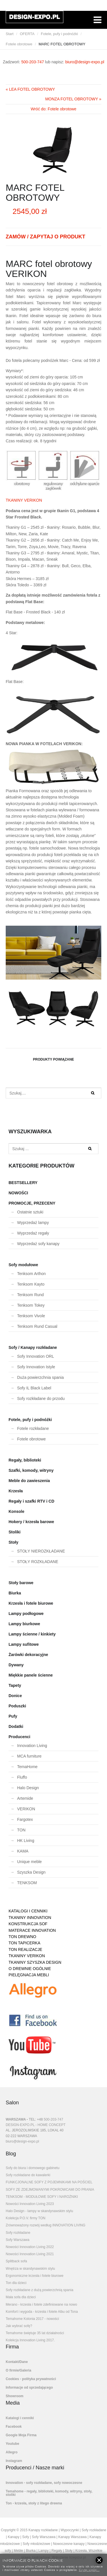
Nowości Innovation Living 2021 (30, 2254)
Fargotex (25, 1819)
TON (21, 1830)
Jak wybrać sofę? (19, 2326)
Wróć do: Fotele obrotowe (53, 109)
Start (9, 34)
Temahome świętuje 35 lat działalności (35, 2333)
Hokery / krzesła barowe (31, 1521)
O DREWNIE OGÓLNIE (30, 1968)
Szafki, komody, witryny (31, 1470)
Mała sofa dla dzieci (21, 2297)
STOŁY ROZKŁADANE (37, 1561)
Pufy (13, 1716)
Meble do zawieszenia (29, 1480)
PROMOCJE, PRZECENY (32, 1203)
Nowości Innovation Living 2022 (30, 2247)
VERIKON (26, 1809)
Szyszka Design (31, 1872)
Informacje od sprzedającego (29, 2387)
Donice (15, 1695)
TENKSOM (27, 1882)
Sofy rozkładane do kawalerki (28, 2175)
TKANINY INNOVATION (30, 1917)
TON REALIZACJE (25, 1949)
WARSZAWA (16, 2119)
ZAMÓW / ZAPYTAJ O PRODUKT (45, 237)
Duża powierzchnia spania (40, 1377)
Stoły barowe (21, 1582)
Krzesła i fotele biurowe (31, 1603)
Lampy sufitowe (24, 1644)
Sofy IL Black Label (34, 1388)
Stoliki (15, 1532)
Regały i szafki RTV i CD (31, 1501)
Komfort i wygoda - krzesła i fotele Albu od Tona (42, 2312)
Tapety (15, 1685)
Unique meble (29, 1861)
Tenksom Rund (30, 1294)
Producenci (19, 1736)
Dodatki (16, 1726)
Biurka (15, 1593)
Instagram (14, 2461)
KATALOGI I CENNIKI (28, 1911)
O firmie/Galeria (18, 2370)
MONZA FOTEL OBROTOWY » (73, 99)
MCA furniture (29, 1756)
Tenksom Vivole (31, 1316)
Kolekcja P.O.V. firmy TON (25, 2218)
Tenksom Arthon (31, 1273)
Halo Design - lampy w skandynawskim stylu (39, 2211)
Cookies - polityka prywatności (31, 2379)
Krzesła (16, 1491)
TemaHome (27, 1766)
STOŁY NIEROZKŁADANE (41, 1551)
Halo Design (28, 1787)
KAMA (23, 1851)
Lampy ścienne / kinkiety (32, 1634)
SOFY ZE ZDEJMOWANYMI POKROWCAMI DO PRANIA (50, 2190)
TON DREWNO (22, 1936)
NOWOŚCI (18, 1193)
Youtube (12, 2444)
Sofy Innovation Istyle (36, 1367)
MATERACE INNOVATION (32, 1930)
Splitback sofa (16, 2261)
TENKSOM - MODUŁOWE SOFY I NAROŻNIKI (42, 2197)
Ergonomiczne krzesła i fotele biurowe (34, 2276)
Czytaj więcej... (89, 2569)
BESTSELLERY (23, 1182)
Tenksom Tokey (31, 1305)
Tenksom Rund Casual (37, 1326)
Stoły (13, 1542)
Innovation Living (32, 1745)
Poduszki (17, 1706)
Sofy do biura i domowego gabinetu (32, 2168)
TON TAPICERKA (24, 1943)
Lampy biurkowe (24, 1624)
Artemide (25, 1798)
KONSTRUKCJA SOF (28, 1924)
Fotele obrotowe (19, 44)
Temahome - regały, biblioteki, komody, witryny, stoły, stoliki (49, 2493)
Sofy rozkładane (18, 2233)
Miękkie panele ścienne (31, 1675)
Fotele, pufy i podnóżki (59, 34)
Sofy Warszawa (17, 2240)
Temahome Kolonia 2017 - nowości (32, 2319)
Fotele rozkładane (33, 1428)
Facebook (14, 2427)
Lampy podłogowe (26, 1613)
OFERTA (27, 34)
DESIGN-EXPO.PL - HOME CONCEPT (36, 2125)
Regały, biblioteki (25, 1460)
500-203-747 (32, 62)
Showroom (14, 2396)
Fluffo (22, 1777)
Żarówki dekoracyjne (28, 1654)
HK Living (25, 1840)
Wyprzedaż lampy (33, 1222)
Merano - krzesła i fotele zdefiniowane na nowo (41, 2305)
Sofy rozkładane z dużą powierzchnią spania (39, 2290)
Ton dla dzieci (16, 2283)
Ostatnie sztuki (30, 1212)
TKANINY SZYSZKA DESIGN (35, 1962)
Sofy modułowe (23, 1264)
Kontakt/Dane (17, 2362)
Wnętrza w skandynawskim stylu (30, 2269)
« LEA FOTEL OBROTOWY (30, 89)
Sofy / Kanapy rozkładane (33, 1347)
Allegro (11, 2452)
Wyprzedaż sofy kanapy (38, 1243)
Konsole (16, 1511)
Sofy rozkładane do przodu (41, 1398)
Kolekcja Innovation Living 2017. (30, 2340)
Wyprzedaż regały (33, 1233)
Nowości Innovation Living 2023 (30, 2204)
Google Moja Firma (21, 2435)
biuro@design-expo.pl (84, 62)
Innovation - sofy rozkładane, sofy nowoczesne (44, 2483)
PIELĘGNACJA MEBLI (29, 1975)
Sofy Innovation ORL (35, 1356)
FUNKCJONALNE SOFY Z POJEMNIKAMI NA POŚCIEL (49, 2182)
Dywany (16, 1665)
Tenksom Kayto (31, 1284)
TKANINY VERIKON (24, 500)
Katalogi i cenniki (20, 2418)
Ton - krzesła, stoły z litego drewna (34, 2503)
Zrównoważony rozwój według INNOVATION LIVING (45, 2225)
